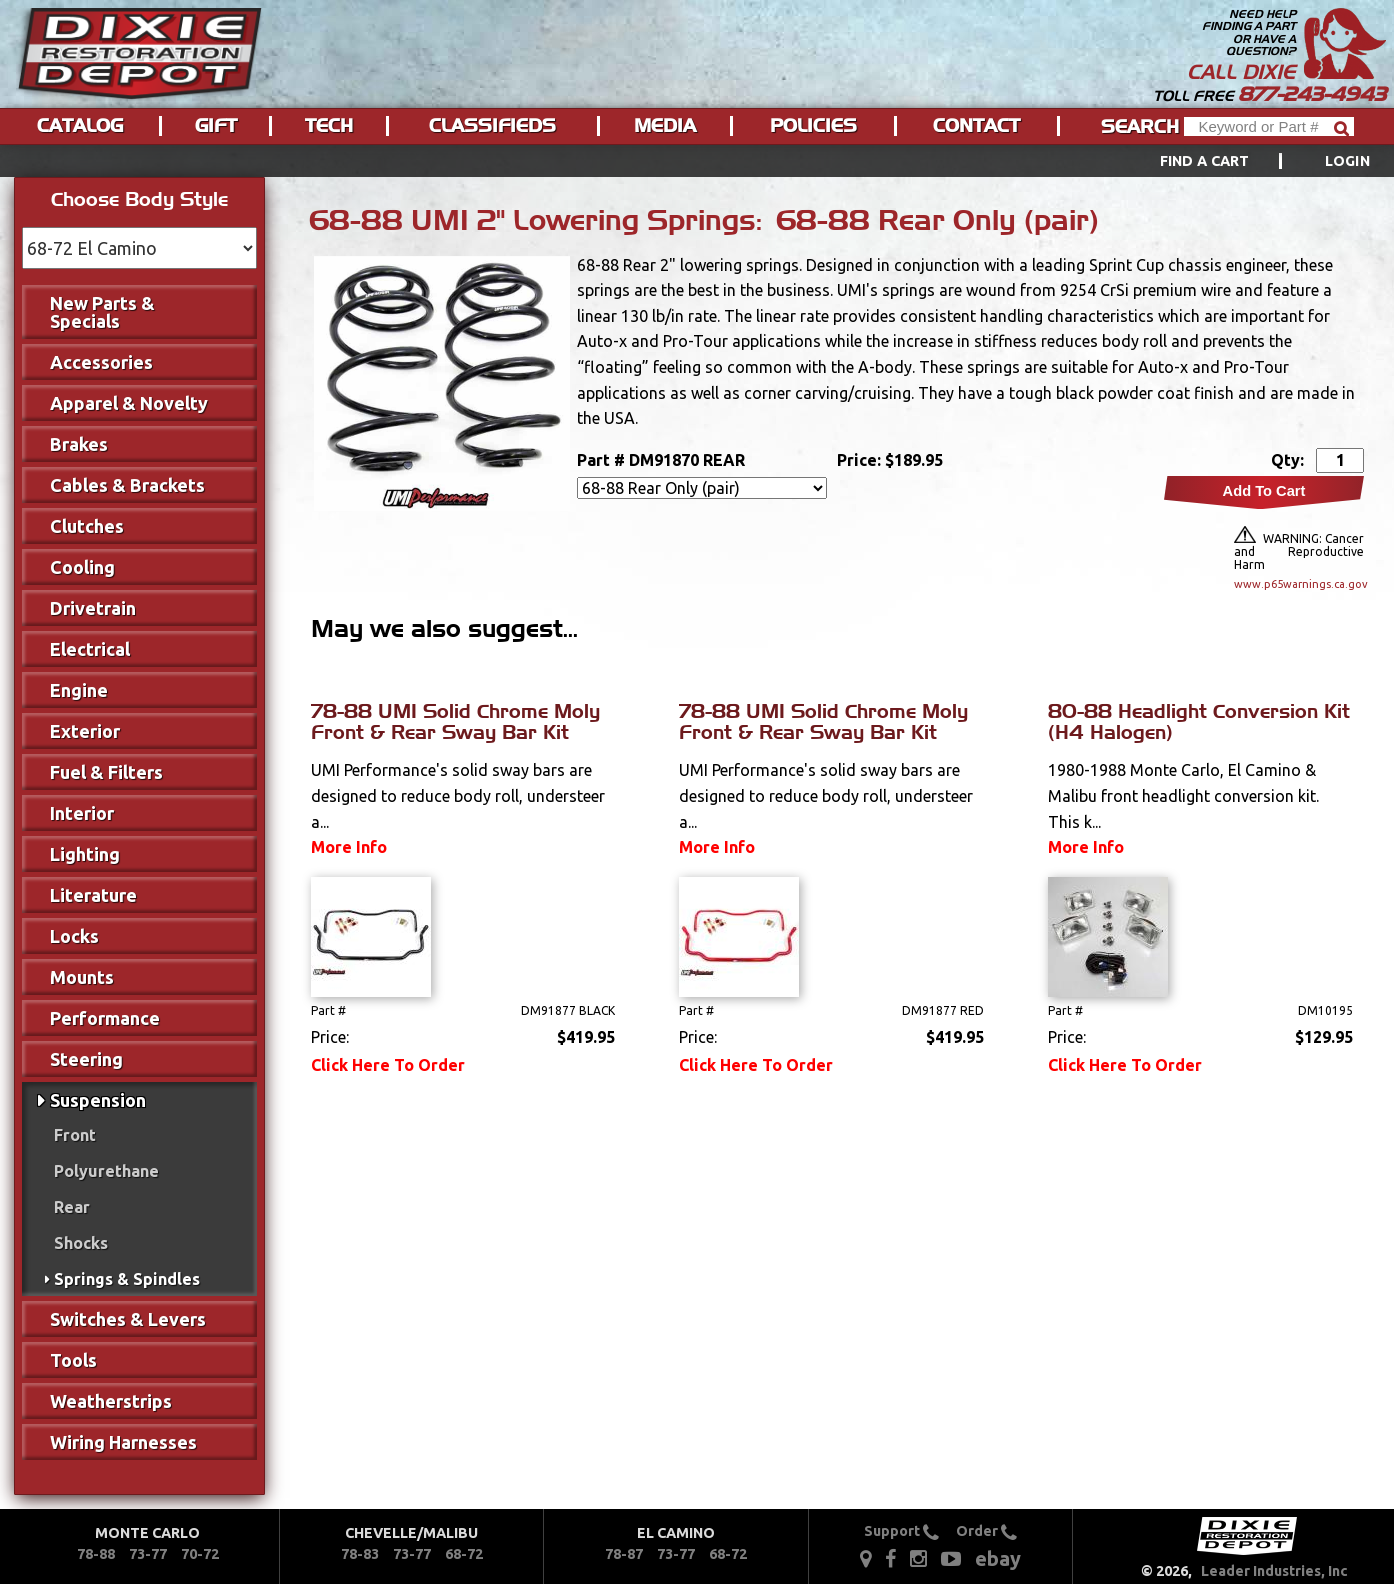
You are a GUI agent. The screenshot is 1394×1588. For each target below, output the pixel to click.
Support (901, 1531)
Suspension (98, 1100)
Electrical (90, 649)
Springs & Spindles (127, 1279)
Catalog (80, 126)
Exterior (85, 731)
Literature (93, 895)
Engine (79, 690)
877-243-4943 (1312, 94)
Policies (813, 126)
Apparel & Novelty (129, 403)
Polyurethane (106, 1171)
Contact (976, 126)
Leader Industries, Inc (1274, 1571)
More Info (349, 847)
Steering (86, 1059)
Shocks (81, 1243)
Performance (105, 1018)
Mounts (82, 977)
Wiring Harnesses (123, 1442)
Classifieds (492, 126)
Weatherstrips (111, 1401)
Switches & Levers (128, 1319)
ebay (998, 1558)
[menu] (697, 161)
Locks (74, 936)
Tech (329, 126)
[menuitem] (1242, 161)
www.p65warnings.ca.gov (1299, 584)
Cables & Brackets (127, 485)
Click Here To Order (388, 1065)
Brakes (79, 444)
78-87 (624, 1554)
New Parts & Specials (102, 312)
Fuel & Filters (106, 772)
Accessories (101, 362)
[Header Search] (1269, 126)
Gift (216, 126)
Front (75, 1135)
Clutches (87, 526)
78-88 (96, 1554)
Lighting (85, 854)
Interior (82, 813)
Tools (73, 1360)
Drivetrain (93, 608)
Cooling (82, 567)
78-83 (360, 1554)
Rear (72, 1207)
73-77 (148, 1554)
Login (1347, 161)
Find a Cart (1205, 161)
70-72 (200, 1554)
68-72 (464, 1554)
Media (665, 126)
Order (986, 1531)
